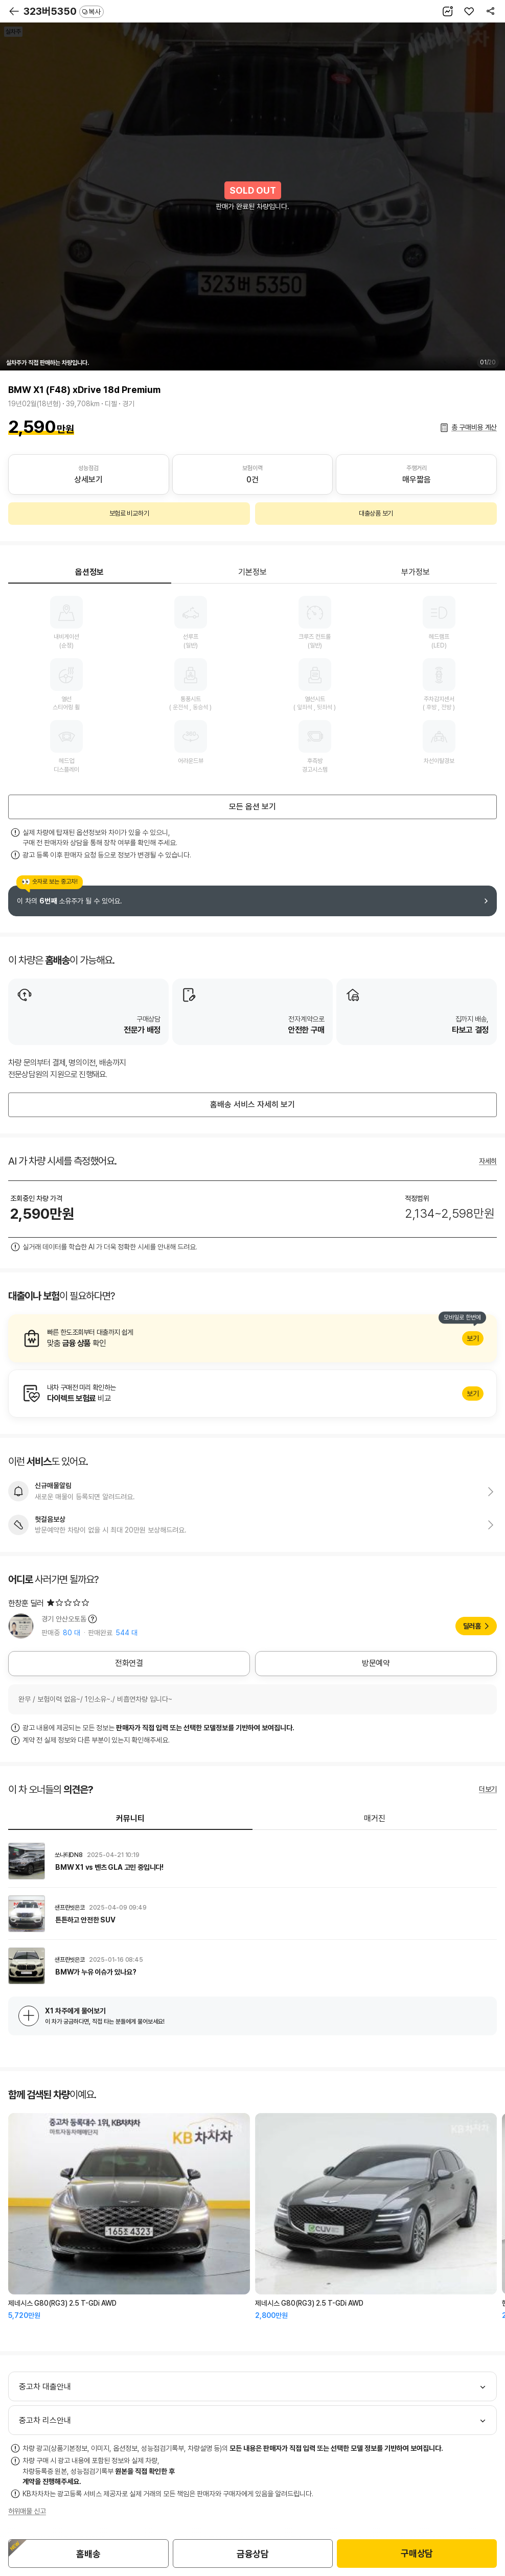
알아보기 (252, 1338)
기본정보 (252, 572)
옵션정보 (89, 572)
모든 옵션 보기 (252, 806)
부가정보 (415, 572)
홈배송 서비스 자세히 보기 (252, 1104)
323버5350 (64, 11)
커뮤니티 (130, 1818)
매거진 (374, 1818)
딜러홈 (472, 1626)
